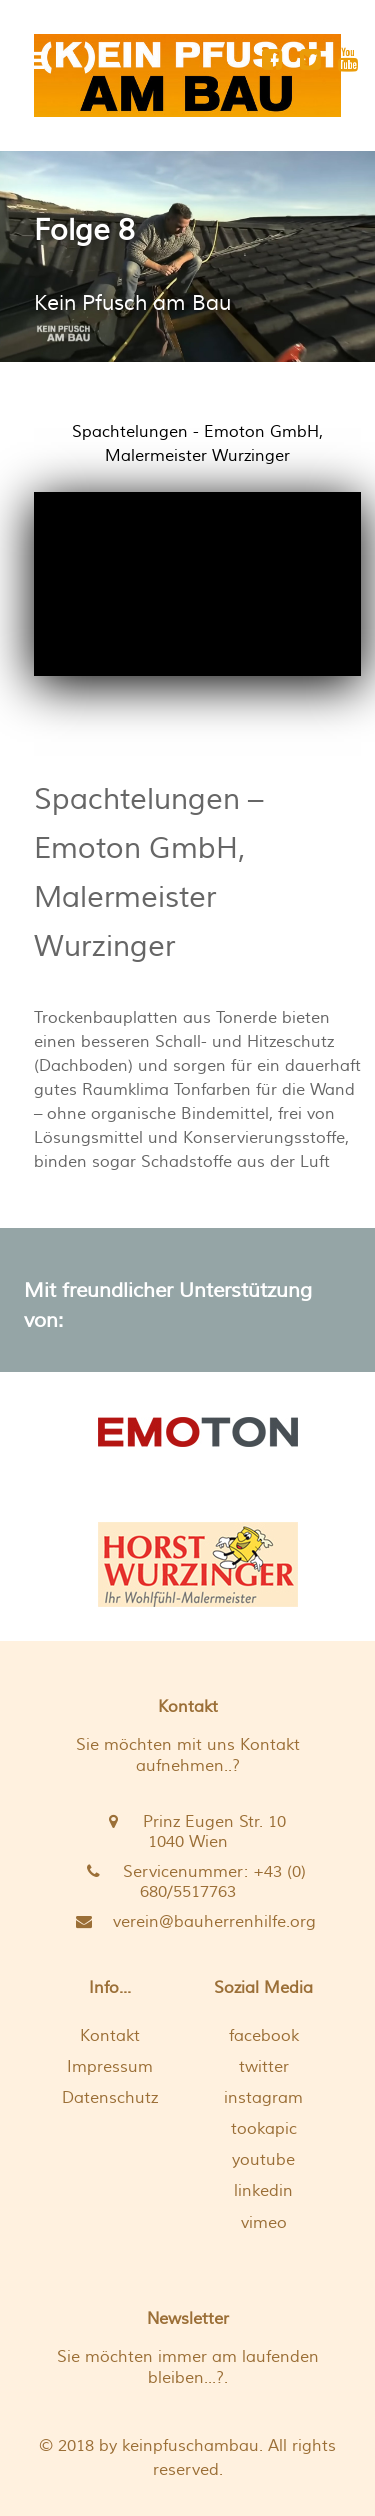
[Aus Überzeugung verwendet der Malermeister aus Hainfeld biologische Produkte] (197, 1564)
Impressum (110, 2067)
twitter (264, 2067)
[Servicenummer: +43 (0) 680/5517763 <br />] (187, 1882)
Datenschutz (110, 2098)
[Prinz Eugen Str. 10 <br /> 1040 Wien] (187, 1832)
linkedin (263, 2191)
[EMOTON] (197, 1430)
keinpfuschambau (190, 2446)
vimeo (264, 2223)
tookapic (264, 2129)
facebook (264, 2036)
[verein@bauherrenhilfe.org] (187, 1922)
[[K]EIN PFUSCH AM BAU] (187, 75)
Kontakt (110, 2036)
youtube (263, 2160)
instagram (263, 2098)
